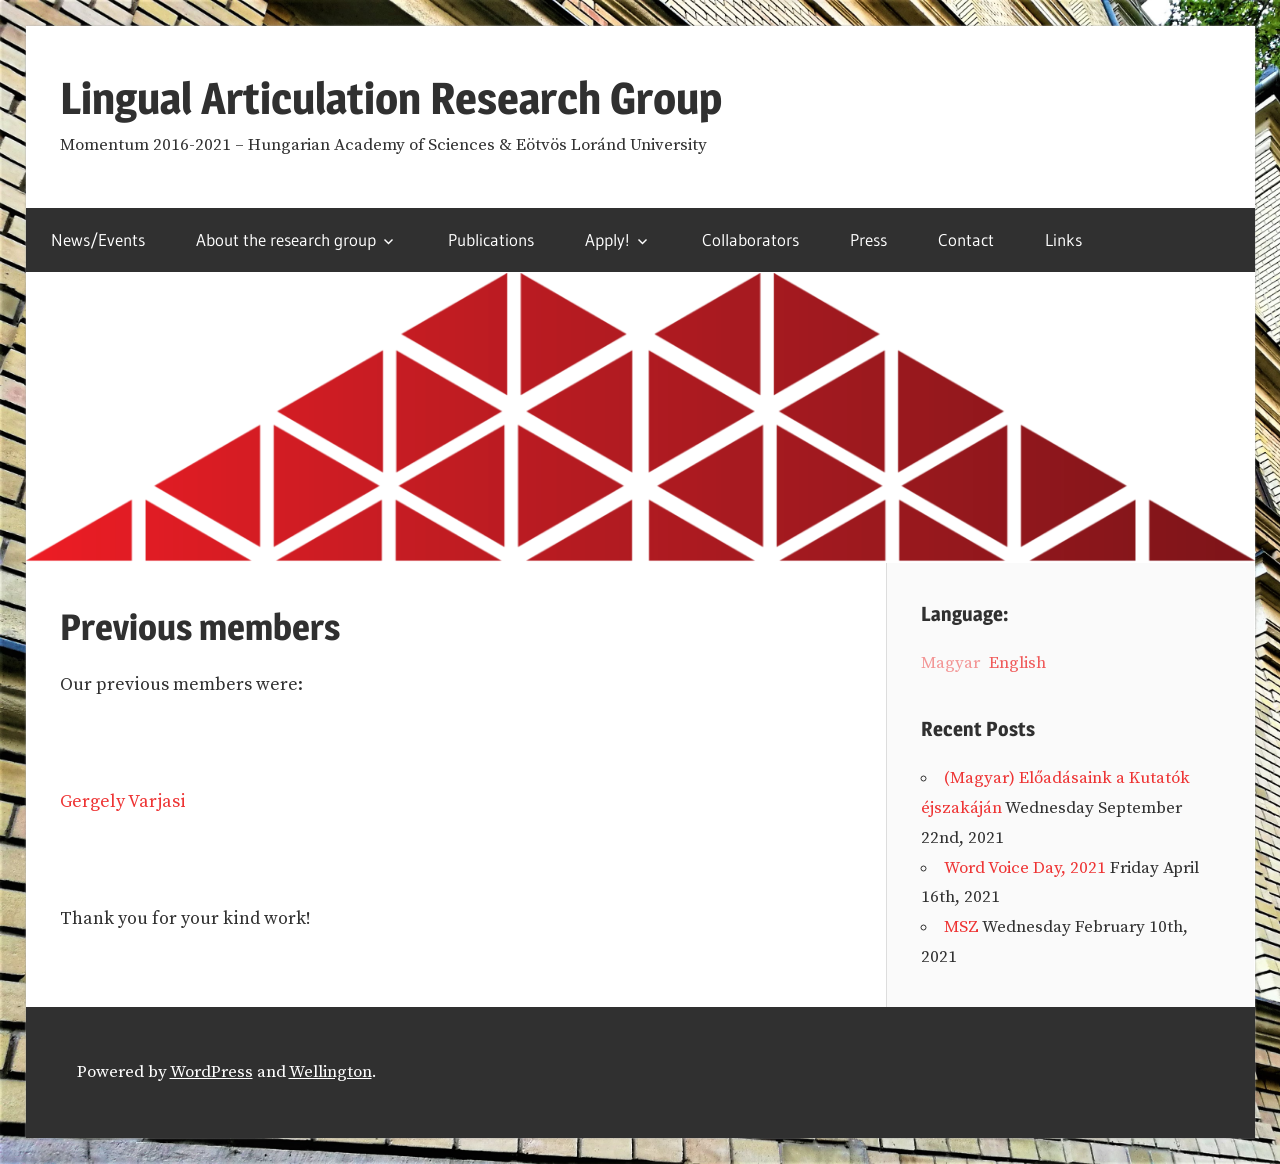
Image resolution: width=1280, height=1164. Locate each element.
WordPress (211, 1072)
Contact (966, 239)
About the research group (286, 239)
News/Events (98, 239)
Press (868, 239)
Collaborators (750, 239)
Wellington (330, 1072)
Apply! (607, 239)
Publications (491, 239)
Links (1063, 239)
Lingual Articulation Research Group (391, 98)
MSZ (961, 927)
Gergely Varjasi (123, 801)
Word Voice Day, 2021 (1025, 868)
